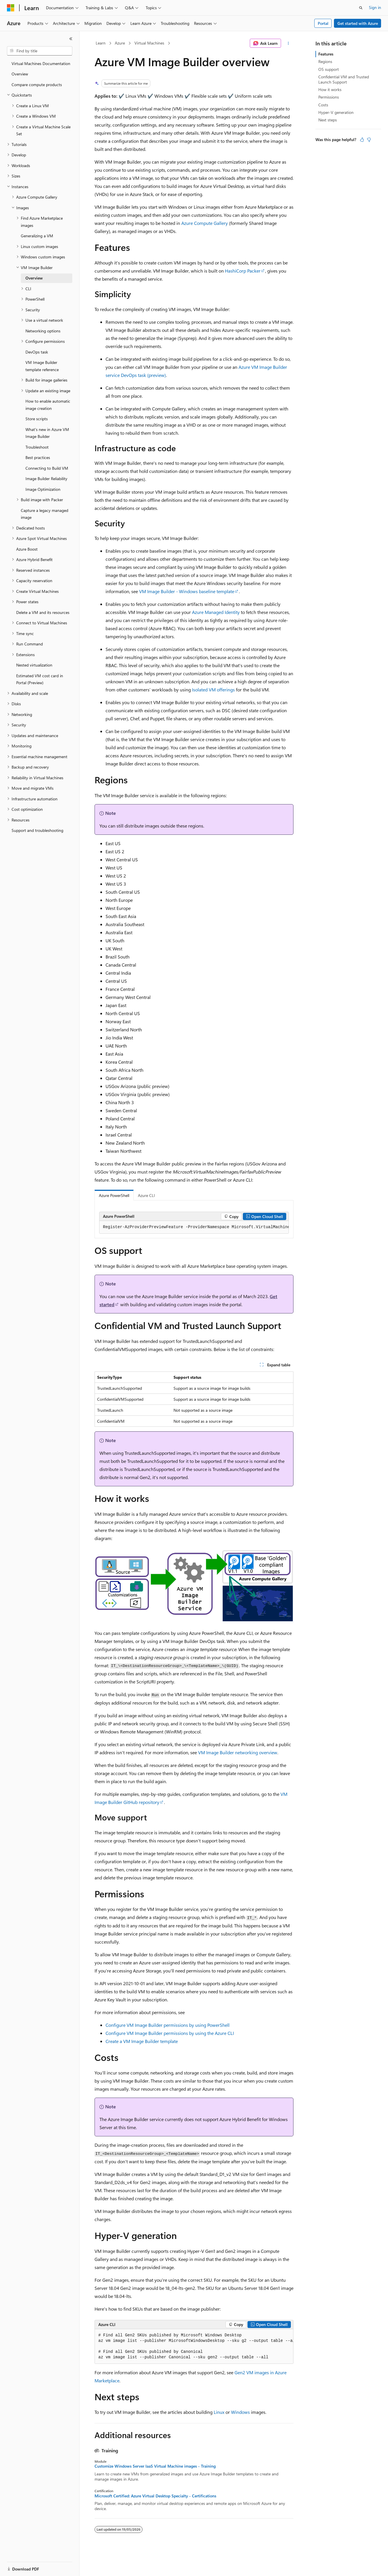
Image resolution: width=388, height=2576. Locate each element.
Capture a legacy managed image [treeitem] (44, 514)
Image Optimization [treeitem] (42, 489)
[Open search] (361, 8)
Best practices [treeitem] (37, 457)
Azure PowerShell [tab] (114, 1195)
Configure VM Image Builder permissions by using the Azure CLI (170, 2033)
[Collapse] (71, 39)
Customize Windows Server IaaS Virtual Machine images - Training (155, 2466)
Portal (323, 23)
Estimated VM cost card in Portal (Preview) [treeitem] (39, 679)
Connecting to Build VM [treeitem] (46, 468)
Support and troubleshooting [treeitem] (37, 830)
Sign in (375, 7)
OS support (328, 69)
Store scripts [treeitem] (36, 418)
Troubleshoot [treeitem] (37, 447)
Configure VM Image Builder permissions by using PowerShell (168, 2025)
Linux (219, 2412)
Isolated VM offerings (213, 689)
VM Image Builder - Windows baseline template (186, 591)
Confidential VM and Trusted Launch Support (343, 79)
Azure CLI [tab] (146, 1195)
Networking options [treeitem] (42, 331)
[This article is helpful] (362, 139)
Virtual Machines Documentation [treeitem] (41, 63)
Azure (120, 43)
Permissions (328, 97)
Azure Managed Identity (216, 612)
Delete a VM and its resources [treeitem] (42, 612)
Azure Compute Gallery (204, 223)
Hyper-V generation (336, 112)
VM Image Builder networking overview (237, 1752)
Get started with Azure (357, 23)
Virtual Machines (149, 43)
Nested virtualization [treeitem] (34, 665)
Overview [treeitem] (20, 74)
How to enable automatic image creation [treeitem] (47, 404)
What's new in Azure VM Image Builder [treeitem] (47, 433)
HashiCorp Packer (242, 271)
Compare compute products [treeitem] (37, 84)
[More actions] (288, 43)
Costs (323, 105)
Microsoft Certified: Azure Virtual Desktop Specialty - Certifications (155, 2496)
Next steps (327, 120)
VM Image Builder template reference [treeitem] (42, 366)
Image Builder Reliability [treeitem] (46, 478)
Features (325, 54)
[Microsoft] (10, 8)
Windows (240, 2412)
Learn (101, 43)
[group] (194, 1227)
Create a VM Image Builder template (142, 2041)
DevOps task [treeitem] (36, 352)
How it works (329, 89)
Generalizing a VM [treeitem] (37, 235)
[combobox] (39, 50)
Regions (325, 61)
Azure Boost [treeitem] (27, 549)
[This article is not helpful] (368, 139)
